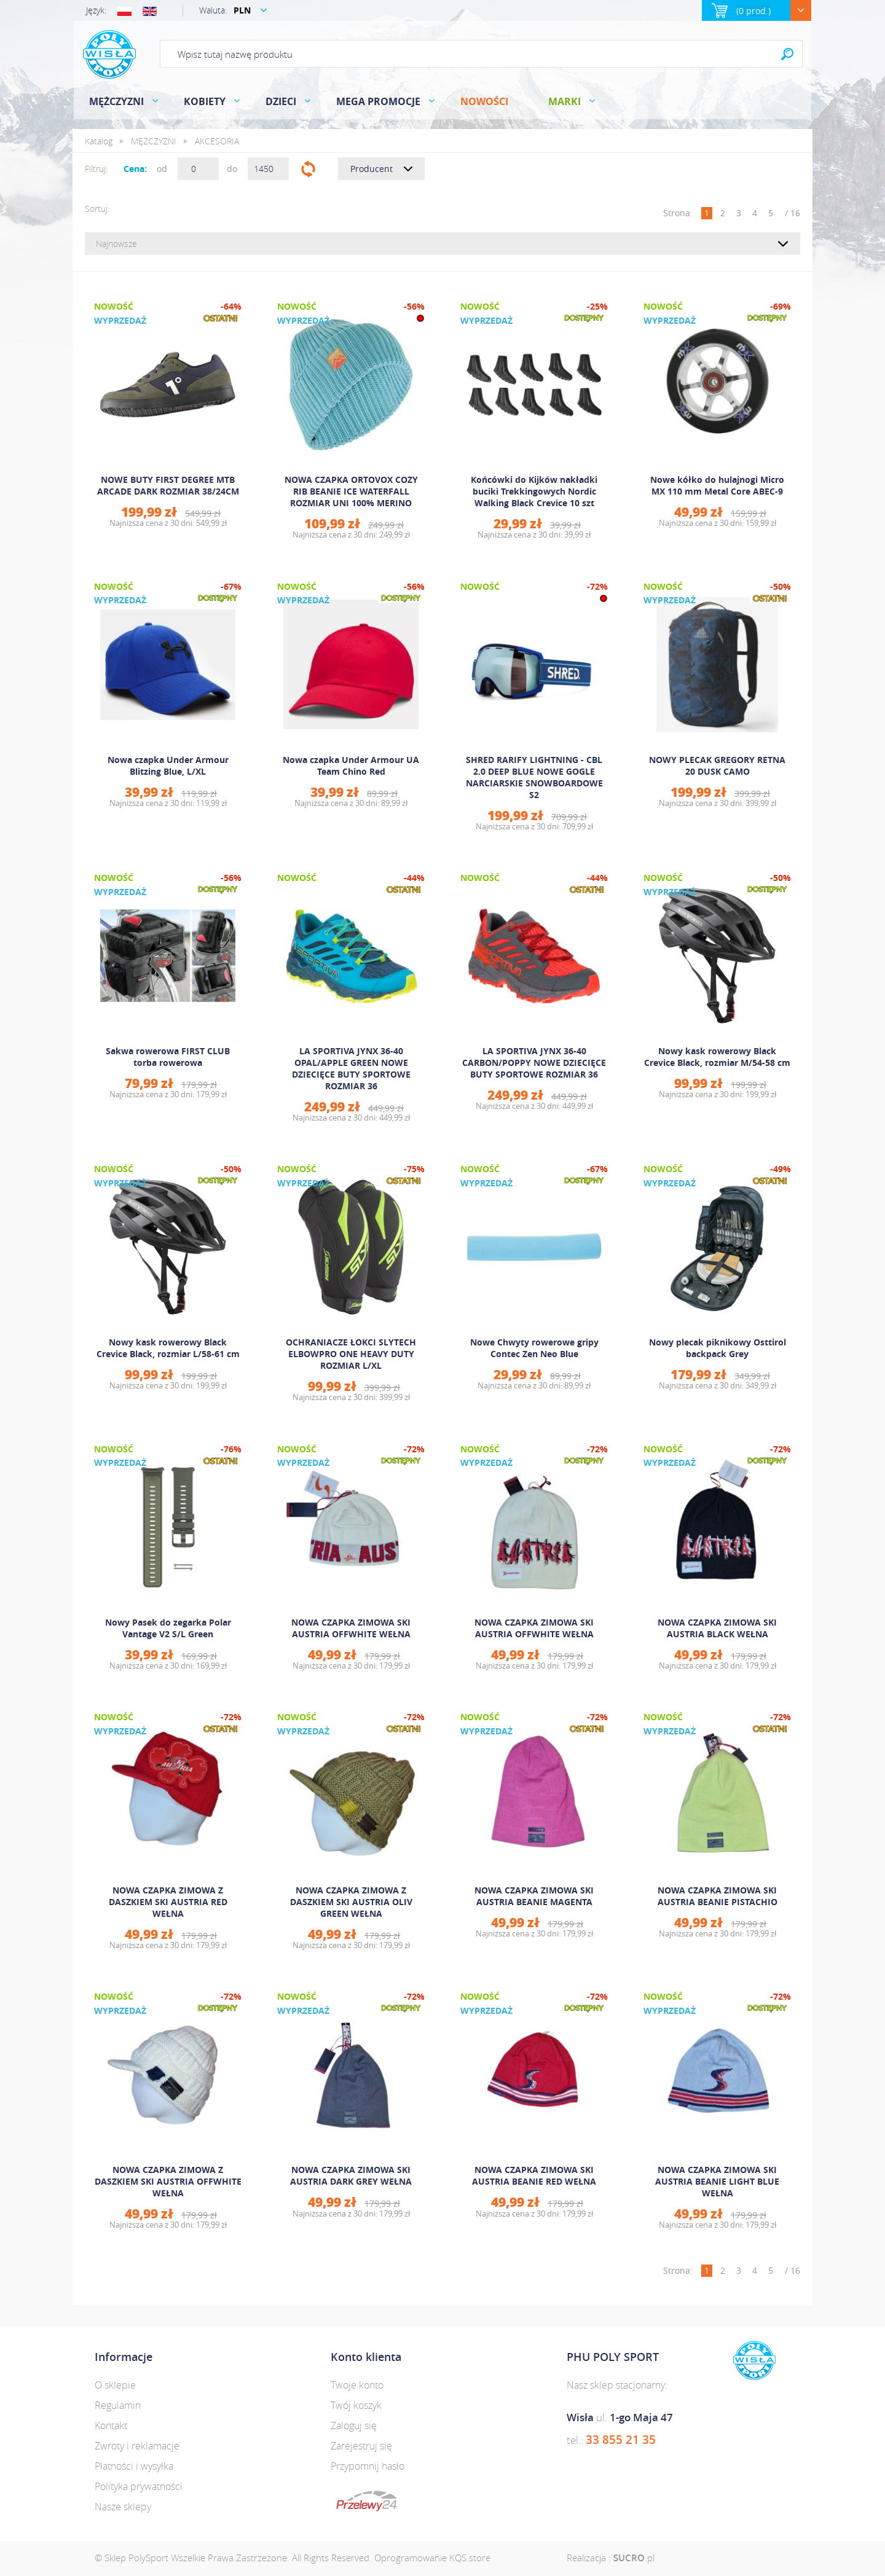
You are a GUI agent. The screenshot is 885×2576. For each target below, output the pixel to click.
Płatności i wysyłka (134, 2466)
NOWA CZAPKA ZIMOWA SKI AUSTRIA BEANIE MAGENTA (534, 1896)
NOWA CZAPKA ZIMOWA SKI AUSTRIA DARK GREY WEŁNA (351, 2175)
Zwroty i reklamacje (137, 2446)
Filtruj (308, 168)
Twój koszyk (356, 2405)
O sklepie (115, 2385)
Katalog (98, 141)
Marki (564, 101)
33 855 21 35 (621, 2440)
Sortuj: (97, 208)
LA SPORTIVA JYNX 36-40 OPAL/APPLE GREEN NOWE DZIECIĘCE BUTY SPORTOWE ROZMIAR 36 (351, 1068)
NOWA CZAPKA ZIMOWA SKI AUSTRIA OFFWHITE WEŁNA (351, 1628)
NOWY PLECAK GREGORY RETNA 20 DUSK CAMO (717, 765)
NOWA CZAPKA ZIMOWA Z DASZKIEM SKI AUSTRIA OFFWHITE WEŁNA (168, 2181)
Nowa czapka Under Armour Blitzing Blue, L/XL (168, 765)
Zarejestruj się (361, 2446)
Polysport (109, 54)
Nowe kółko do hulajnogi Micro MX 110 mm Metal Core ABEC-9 (717, 485)
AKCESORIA (217, 141)
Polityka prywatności (139, 2486)
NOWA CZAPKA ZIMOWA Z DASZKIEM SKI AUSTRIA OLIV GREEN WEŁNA (351, 1901)
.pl (634, 2557)
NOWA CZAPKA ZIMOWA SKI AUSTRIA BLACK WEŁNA (717, 1628)
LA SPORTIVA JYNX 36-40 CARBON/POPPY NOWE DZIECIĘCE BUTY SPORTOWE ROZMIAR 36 (534, 1062)
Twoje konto (357, 2385)
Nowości (484, 101)
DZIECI (281, 101)
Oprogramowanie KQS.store (432, 2557)
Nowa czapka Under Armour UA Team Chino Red (351, 765)
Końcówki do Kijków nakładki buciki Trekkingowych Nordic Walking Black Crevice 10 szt (534, 491)
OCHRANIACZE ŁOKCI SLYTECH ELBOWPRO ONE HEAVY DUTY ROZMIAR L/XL (351, 1353)
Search (787, 54)
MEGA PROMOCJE (378, 101)
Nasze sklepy (123, 2506)
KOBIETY (205, 101)
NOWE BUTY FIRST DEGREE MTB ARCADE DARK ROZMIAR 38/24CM (168, 485)
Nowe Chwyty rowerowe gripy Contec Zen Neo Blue (534, 1348)
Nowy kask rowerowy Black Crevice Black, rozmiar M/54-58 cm (717, 1056)
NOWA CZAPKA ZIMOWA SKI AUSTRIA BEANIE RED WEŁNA (534, 2175)
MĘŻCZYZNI (116, 101)
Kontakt (111, 2425)
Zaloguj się (354, 2425)
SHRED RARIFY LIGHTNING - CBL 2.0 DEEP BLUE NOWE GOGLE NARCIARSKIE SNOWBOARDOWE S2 (534, 777)
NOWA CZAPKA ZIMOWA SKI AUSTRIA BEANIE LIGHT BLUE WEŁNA (717, 2181)
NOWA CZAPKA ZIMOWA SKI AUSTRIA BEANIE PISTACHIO (717, 1896)
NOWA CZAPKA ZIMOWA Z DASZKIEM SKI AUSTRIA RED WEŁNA (168, 1901)
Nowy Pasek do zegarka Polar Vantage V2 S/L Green (168, 1628)
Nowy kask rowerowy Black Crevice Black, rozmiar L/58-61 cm (168, 1348)
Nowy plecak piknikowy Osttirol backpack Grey (717, 1348)
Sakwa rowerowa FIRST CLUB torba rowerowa (168, 1056)
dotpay (367, 2501)
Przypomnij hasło (367, 2466)
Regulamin (118, 2405)
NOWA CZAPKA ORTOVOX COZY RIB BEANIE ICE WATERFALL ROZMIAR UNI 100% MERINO (351, 491)
